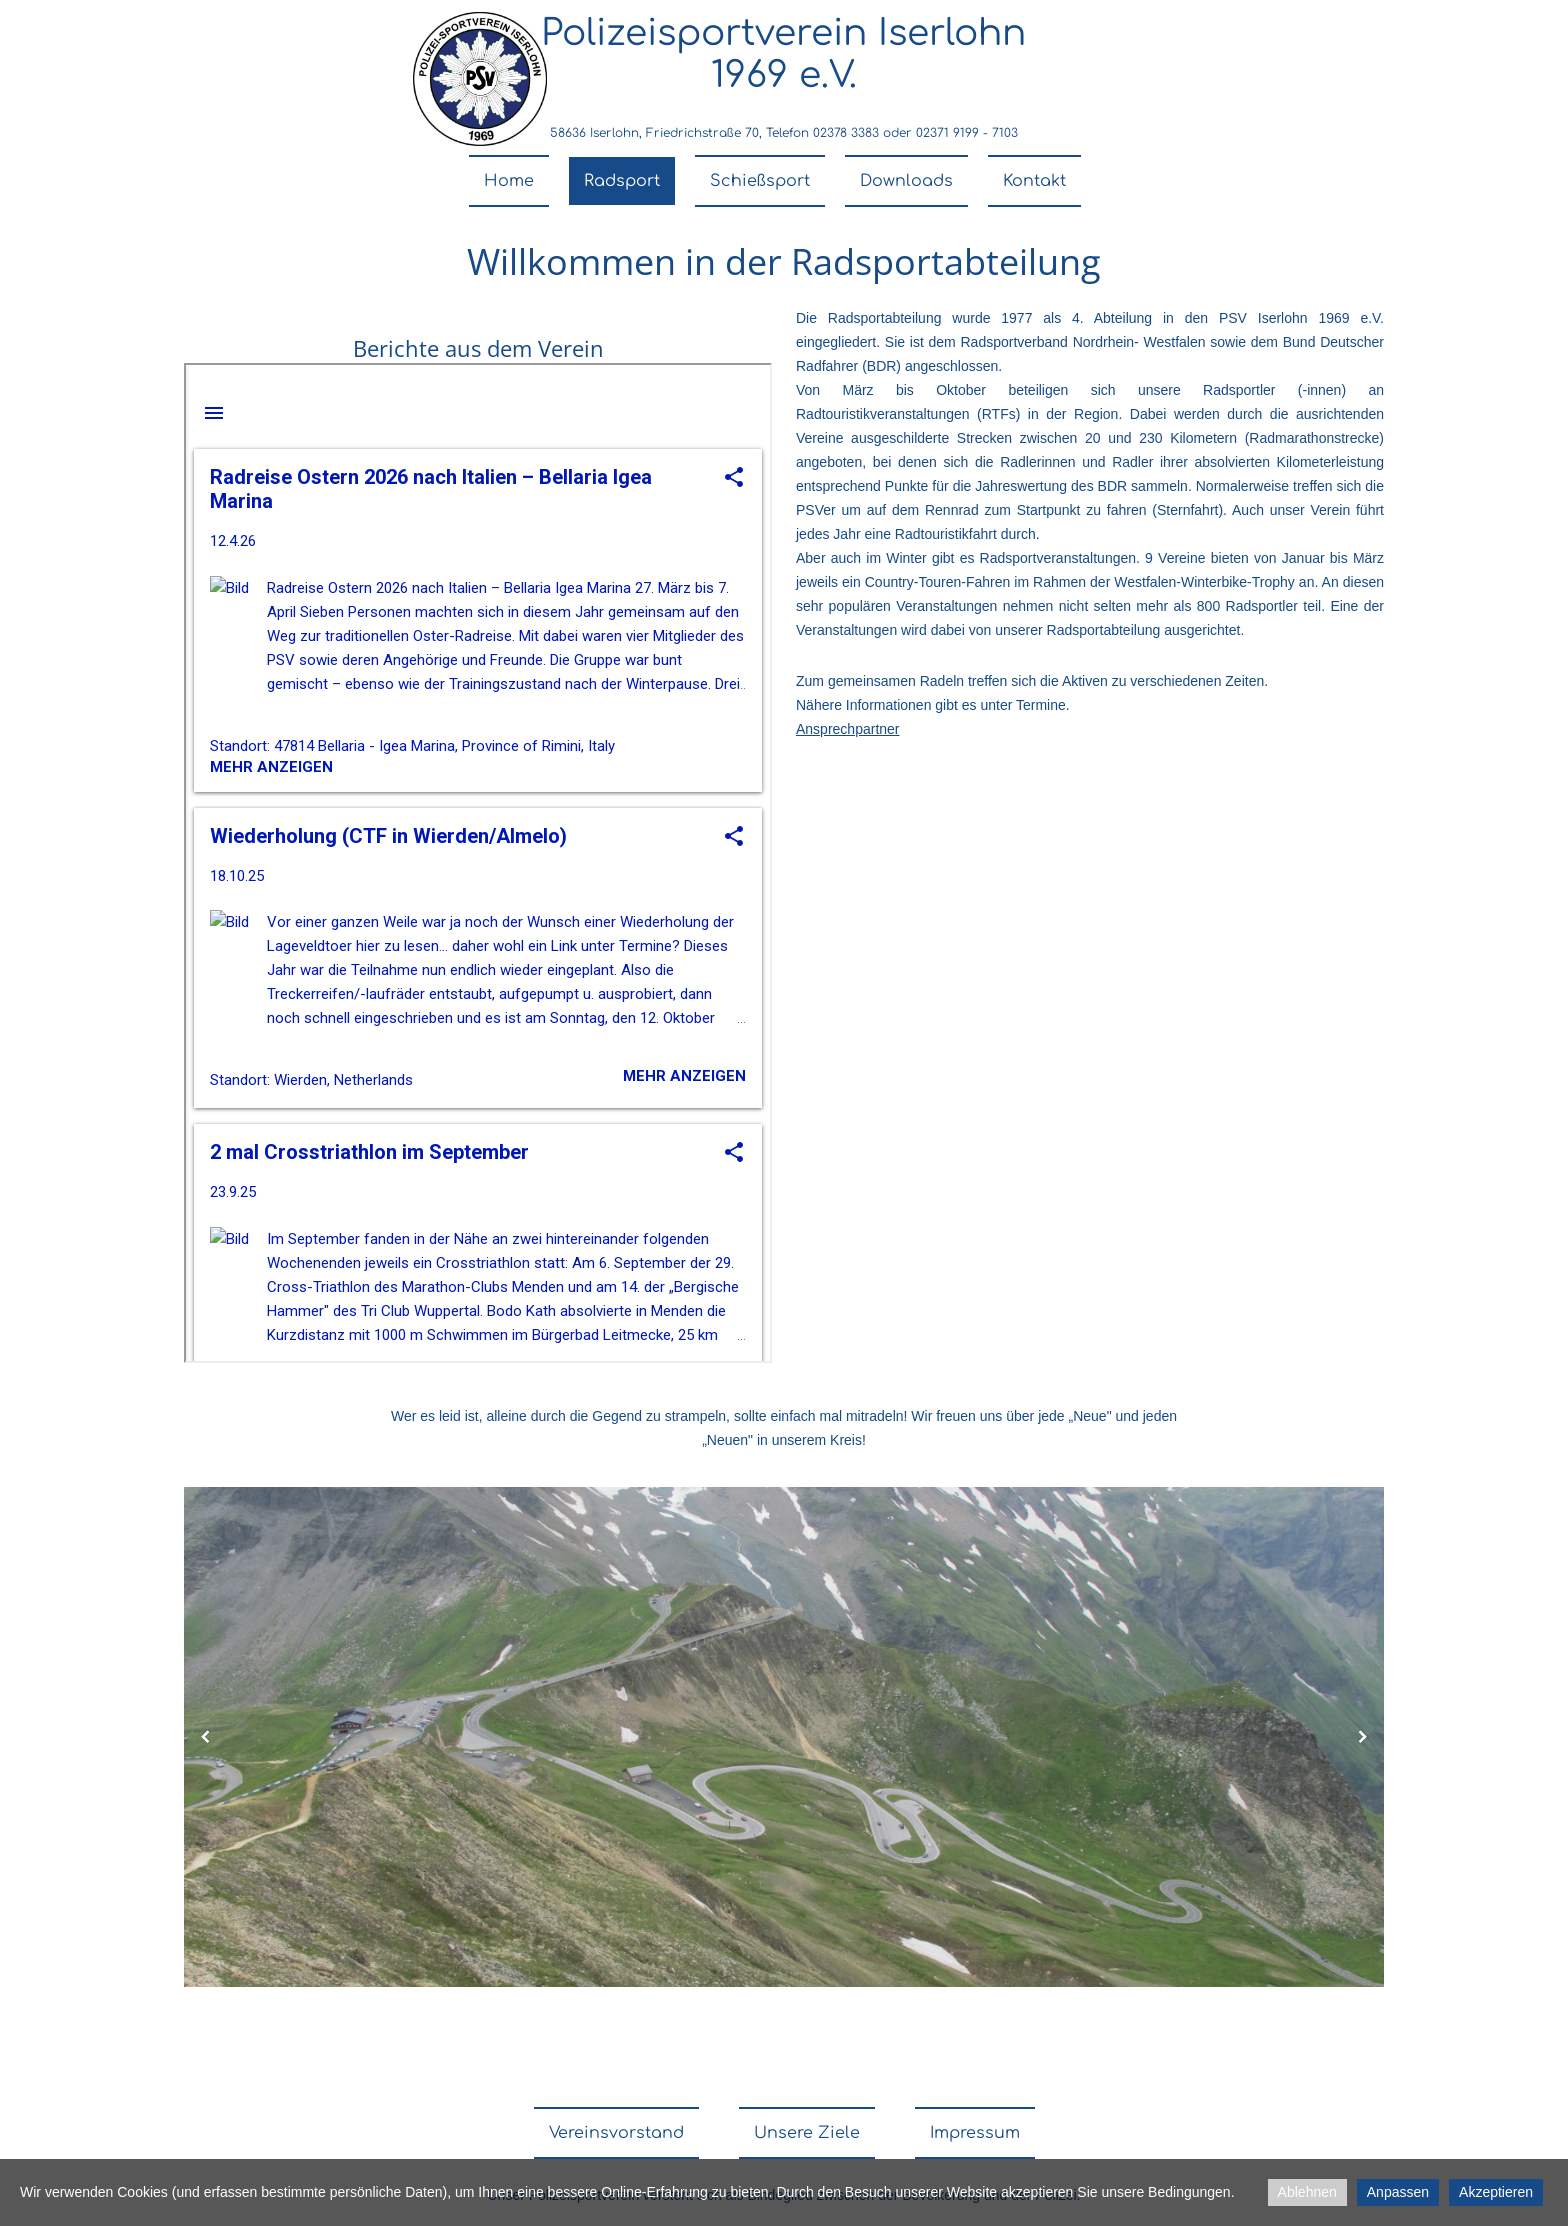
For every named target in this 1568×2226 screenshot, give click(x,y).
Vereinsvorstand (616, 2133)
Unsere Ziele (807, 2133)
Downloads (906, 181)
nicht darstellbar (478, 863)
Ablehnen (1307, 2192)
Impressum (975, 2133)
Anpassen (1398, 2192)
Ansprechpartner (848, 729)
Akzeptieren (1496, 2192)
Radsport (622, 181)
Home (509, 181)
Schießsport (760, 181)
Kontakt (1034, 181)
